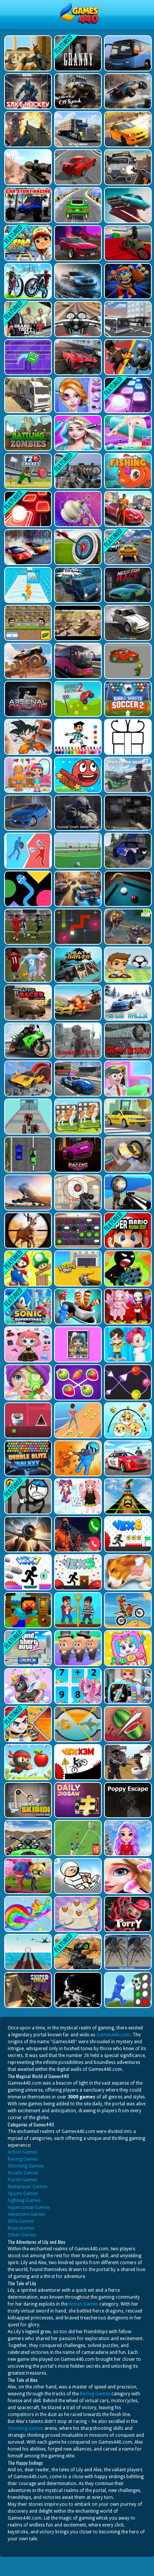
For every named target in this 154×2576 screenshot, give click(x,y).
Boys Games (21, 2228)
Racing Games (23, 2159)
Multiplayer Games (27, 2186)
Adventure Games (26, 2214)
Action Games (22, 2152)
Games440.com (113, 2034)
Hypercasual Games (29, 2207)
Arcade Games (23, 2173)
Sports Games (23, 2193)
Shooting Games (25, 2166)
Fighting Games (24, 2200)
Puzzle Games (22, 2179)
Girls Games (21, 2221)
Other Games (22, 2235)
